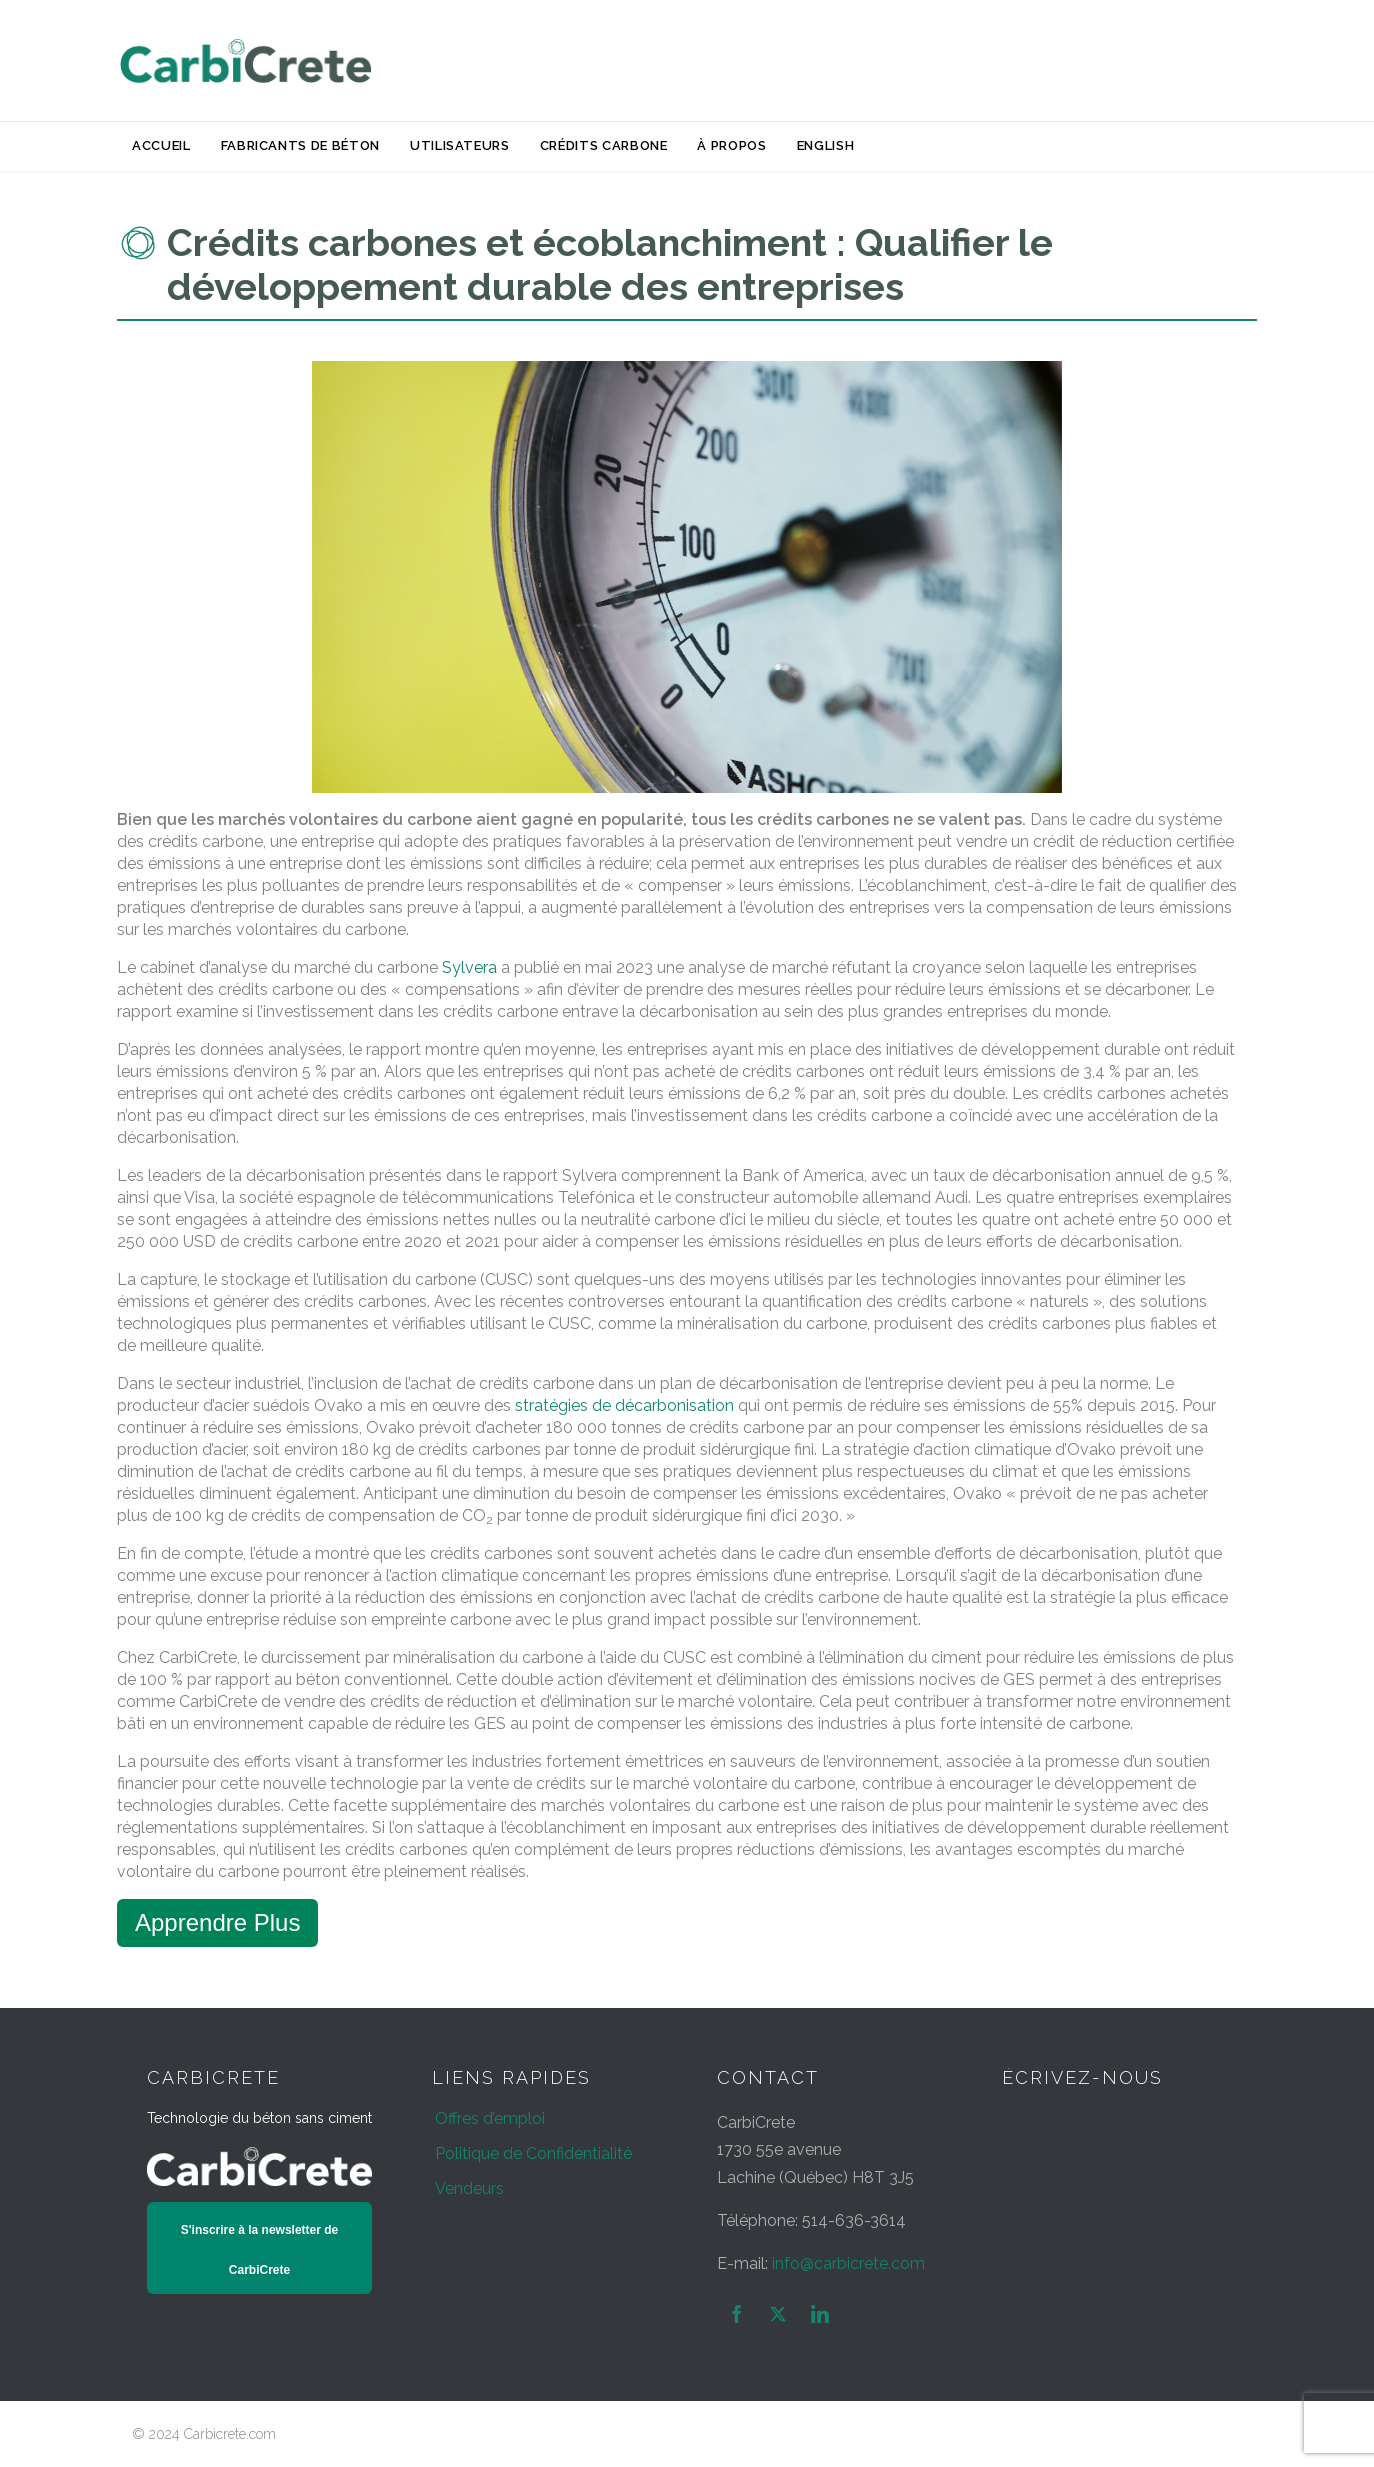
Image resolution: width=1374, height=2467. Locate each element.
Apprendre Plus (217, 1922)
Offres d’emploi (490, 2118)
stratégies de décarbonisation (624, 1405)
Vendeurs (469, 2188)
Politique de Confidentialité (533, 2153)
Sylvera (469, 967)
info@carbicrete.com (848, 2263)
